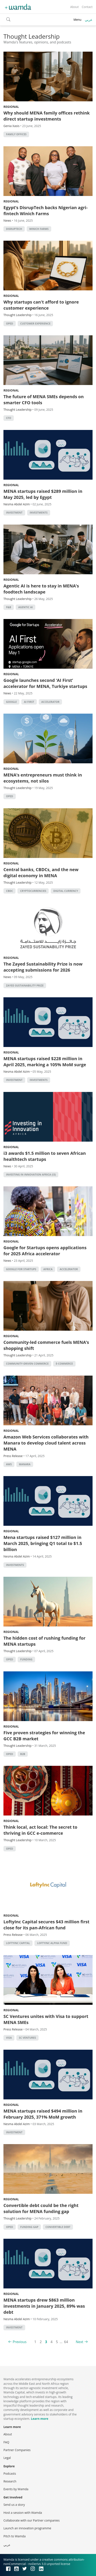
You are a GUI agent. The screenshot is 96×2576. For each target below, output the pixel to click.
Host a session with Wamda (22, 2513)
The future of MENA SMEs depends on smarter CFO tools (43, 400)
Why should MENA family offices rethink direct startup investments (46, 116)
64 (66, 2341)
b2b (22, 1754)
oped (9, 323)
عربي (89, 19)
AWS (9, 1464)
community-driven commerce (27, 1363)
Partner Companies (17, 2450)
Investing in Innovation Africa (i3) (31, 1174)
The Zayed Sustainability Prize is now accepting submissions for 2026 (42, 967)
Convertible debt (57, 2227)
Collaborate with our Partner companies (31, 2520)
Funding (26, 1659)
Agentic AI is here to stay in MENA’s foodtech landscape (41, 589)
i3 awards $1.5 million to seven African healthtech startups (44, 1156)
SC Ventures (27, 2038)
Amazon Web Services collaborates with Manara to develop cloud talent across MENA (45, 1443)
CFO (8, 418)
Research (9, 2481)
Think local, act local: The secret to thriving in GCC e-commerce (40, 1830)
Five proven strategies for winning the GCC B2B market (44, 1736)
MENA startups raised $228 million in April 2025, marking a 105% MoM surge (44, 1062)
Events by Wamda (15, 2489)
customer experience (35, 323)
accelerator (50, 702)
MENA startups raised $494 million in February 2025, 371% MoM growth (42, 2114)
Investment (14, 512)
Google (11, 702)
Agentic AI (25, 607)
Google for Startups (21, 1269)
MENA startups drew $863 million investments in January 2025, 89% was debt (44, 2306)
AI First (29, 702)
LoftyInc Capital (18, 1943)
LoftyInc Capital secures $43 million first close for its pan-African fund (46, 1925)
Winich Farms (39, 229)
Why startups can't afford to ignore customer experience (41, 305)
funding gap (29, 2227)
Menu (77, 20)
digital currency (65, 891)
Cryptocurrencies (33, 891)
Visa (9, 2038)
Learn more (39, 2419)
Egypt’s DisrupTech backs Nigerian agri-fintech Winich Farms (45, 210)
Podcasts (9, 2473)
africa (48, 1269)
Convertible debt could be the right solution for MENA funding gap (41, 2208)
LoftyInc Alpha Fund (52, 1943)
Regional (11, 107)
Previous (19, 2341)
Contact (87, 7)
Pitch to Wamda (14, 2536)
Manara (25, 1464)
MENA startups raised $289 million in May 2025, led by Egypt (42, 494)
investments (39, 512)
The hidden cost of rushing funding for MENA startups (44, 1641)
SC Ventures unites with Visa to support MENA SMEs (45, 2019)
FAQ (6, 2442)
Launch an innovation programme (27, 2528)
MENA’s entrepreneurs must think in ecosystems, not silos (42, 778)
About (74, 7)
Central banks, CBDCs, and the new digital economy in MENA (41, 872)
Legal (7, 2458)
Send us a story (14, 2505)
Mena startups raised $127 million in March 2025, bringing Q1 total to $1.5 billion (42, 1543)
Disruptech (14, 229)
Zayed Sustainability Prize (24, 985)
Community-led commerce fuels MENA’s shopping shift (46, 1345)
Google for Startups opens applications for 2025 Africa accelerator (45, 1251)
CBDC (9, 891)
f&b (8, 607)
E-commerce (64, 1363)
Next (79, 2341)
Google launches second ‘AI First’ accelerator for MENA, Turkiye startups (45, 683)
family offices (16, 134)
